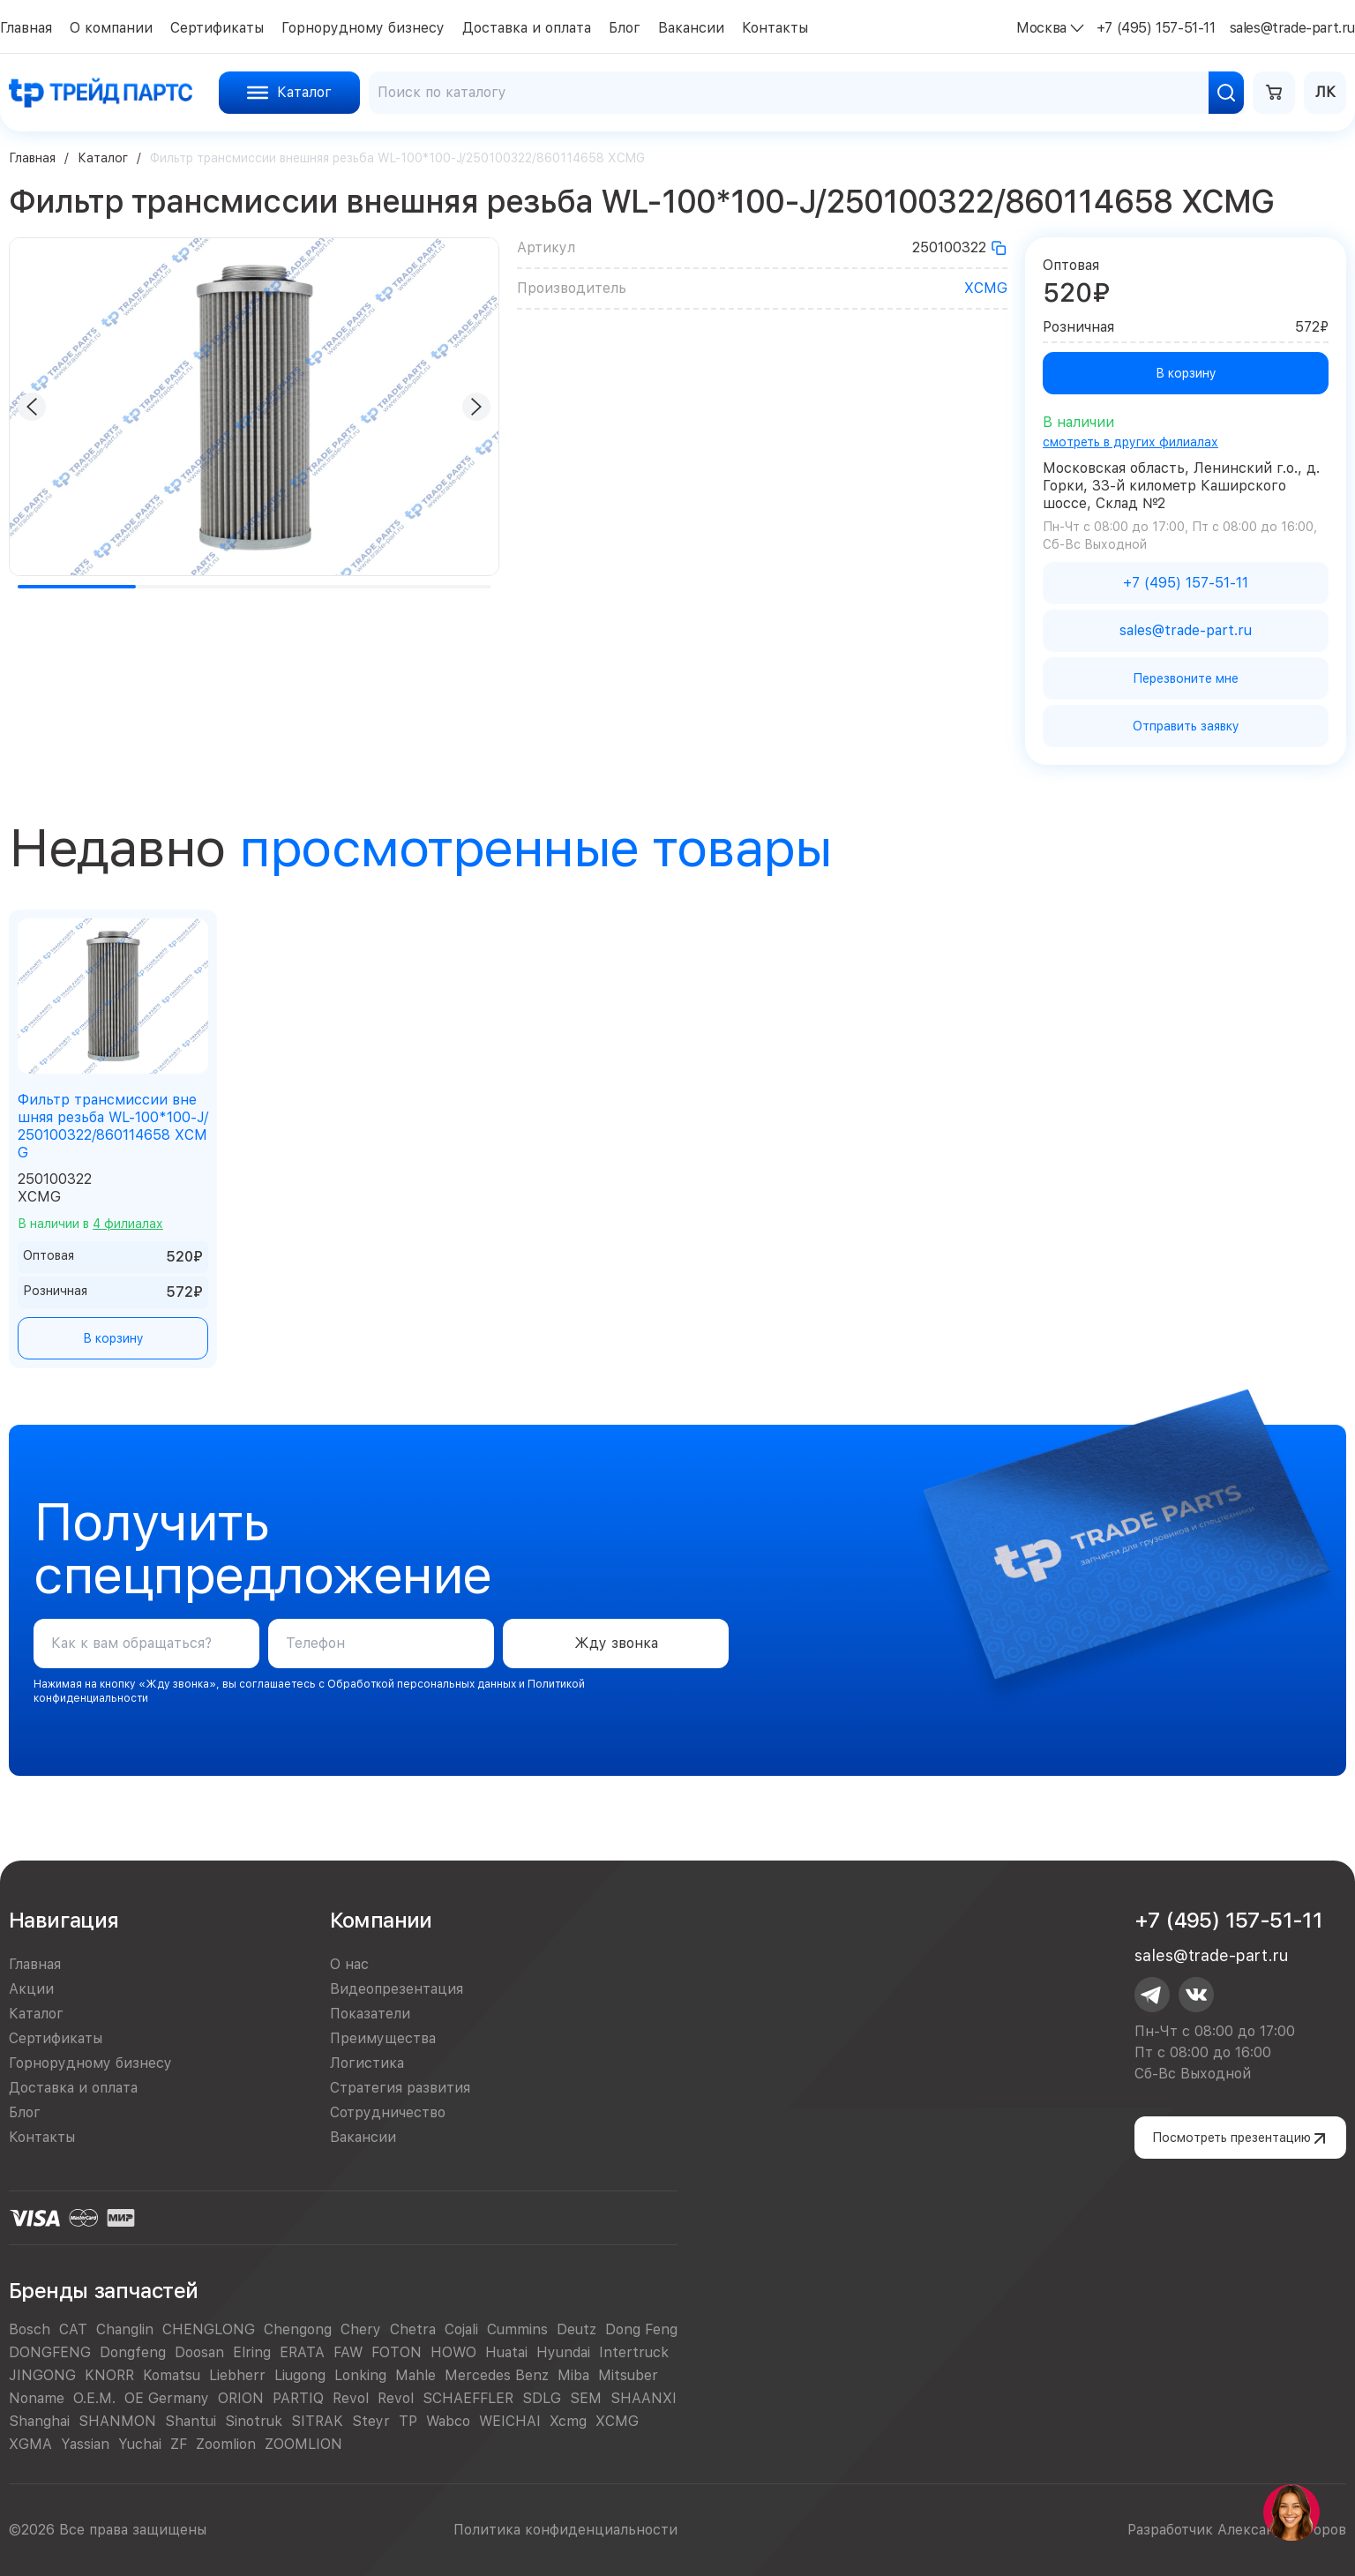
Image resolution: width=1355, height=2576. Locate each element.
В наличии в (90, 1224)
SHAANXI (643, 2398)
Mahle (415, 2375)
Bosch (29, 2329)
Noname (36, 2398)
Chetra (413, 2329)
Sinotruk (253, 2421)
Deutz (576, 2329)
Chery (361, 2329)
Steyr (371, 2421)
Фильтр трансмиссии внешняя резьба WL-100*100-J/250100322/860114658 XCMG (113, 1126)
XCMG (985, 288)
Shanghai (39, 2421)
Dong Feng (641, 2329)
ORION (241, 2398)
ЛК (1325, 92)
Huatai (506, 2352)
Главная (32, 158)
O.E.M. (94, 2398)
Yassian (85, 2444)
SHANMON (117, 2421)
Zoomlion (226, 2444)
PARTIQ (298, 2398)
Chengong (298, 2329)
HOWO (453, 2352)
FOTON (396, 2352)
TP (408, 2421)
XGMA (30, 2444)
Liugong (300, 2375)
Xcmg (568, 2421)
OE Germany (166, 2398)
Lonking (360, 2375)
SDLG (541, 2398)
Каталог (103, 158)
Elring (252, 2352)
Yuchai (139, 2444)
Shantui (190, 2421)
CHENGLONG (208, 2329)
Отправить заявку (1186, 726)
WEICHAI (510, 2421)
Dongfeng (133, 2352)
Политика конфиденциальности (565, 2529)
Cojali (461, 2329)
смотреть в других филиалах (1130, 442)
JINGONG (42, 2375)
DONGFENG (50, 2352)
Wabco (448, 2421)
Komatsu (171, 2375)
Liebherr (237, 2375)
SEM (586, 2398)
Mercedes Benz (497, 2375)
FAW (348, 2352)
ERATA (302, 2352)
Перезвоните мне (1186, 678)
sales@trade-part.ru (1211, 1955)
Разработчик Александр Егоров (1236, 2529)
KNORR (109, 2375)
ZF (178, 2444)
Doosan (199, 2352)
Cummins (517, 2329)
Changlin (124, 2329)
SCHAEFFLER (468, 2398)
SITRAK (317, 2421)
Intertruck (634, 2352)
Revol (351, 2398)
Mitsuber (628, 2375)
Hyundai (563, 2352)
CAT (73, 2329)
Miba (573, 2375)
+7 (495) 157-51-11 (1228, 1920)
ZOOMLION (303, 2444)
